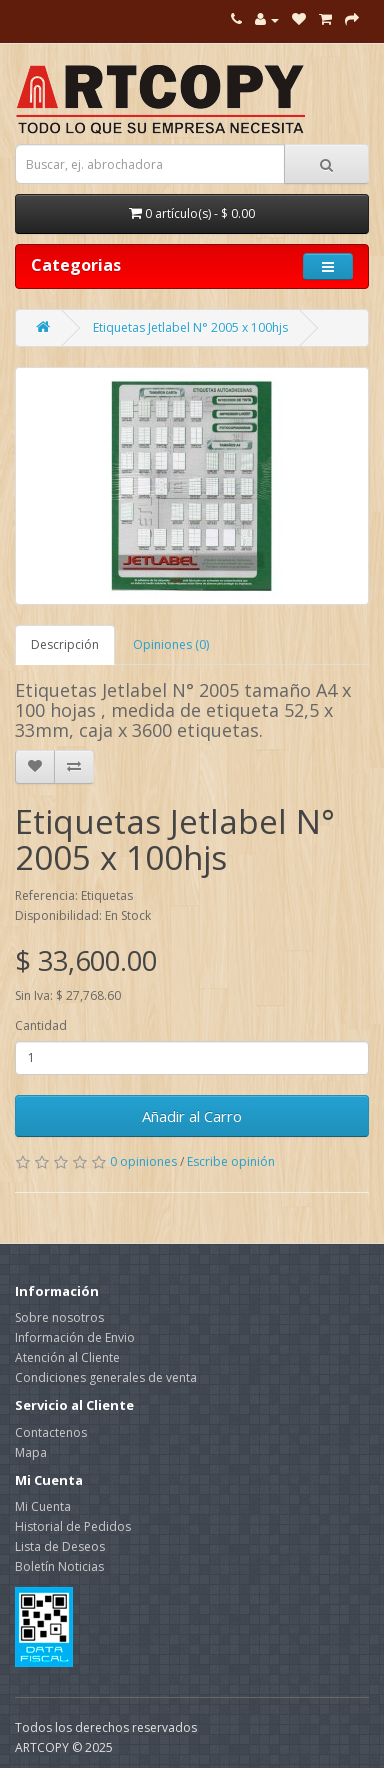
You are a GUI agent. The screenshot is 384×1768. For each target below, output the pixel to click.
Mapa (31, 1452)
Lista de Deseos (60, 1546)
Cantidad (41, 1025)
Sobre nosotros (59, 1317)
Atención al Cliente (67, 1357)
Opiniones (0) (171, 644)
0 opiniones (143, 1161)
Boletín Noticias (59, 1566)
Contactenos (51, 1432)
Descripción (65, 644)
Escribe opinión (231, 1161)
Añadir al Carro (192, 1116)
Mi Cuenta (43, 1506)
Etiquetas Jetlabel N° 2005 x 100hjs (190, 327)
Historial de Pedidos (73, 1526)
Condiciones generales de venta (106, 1377)
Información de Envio (75, 1337)
